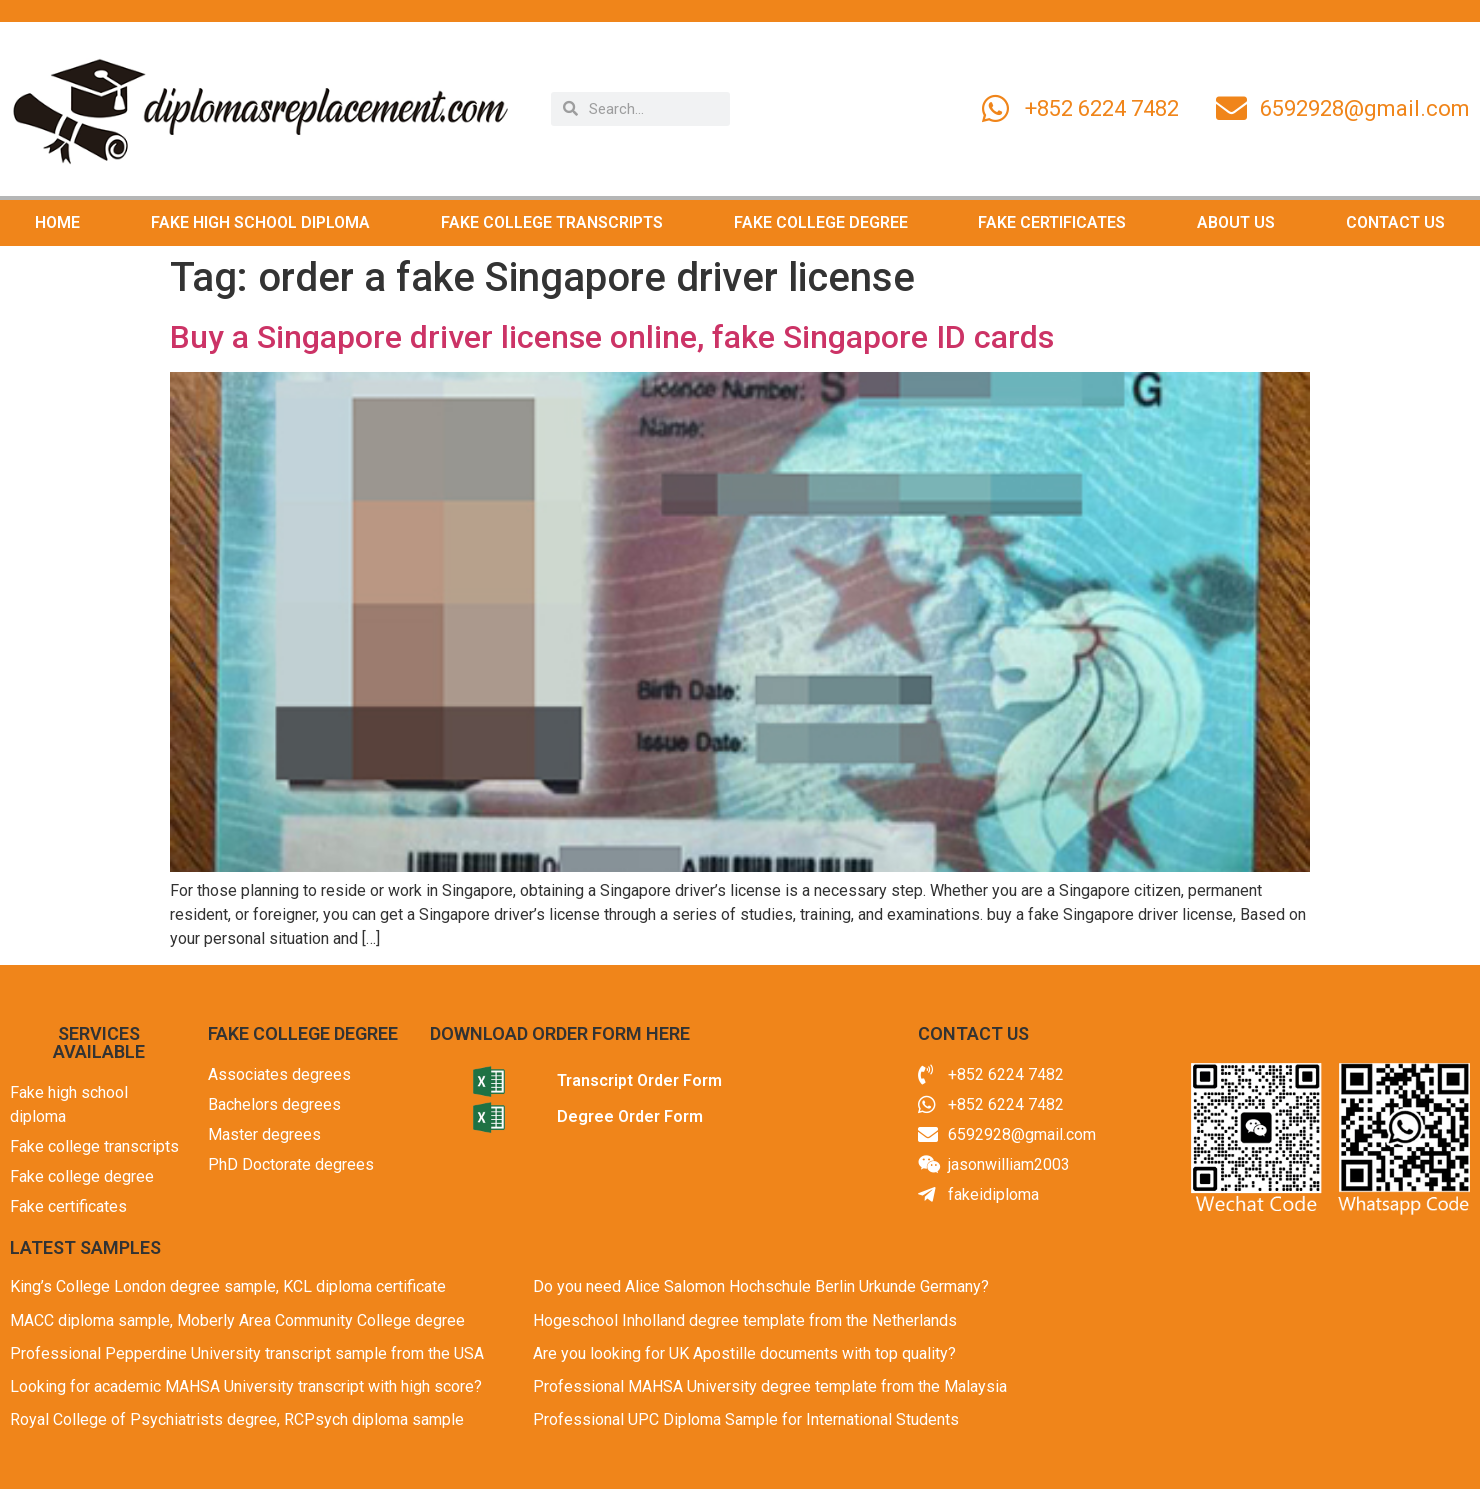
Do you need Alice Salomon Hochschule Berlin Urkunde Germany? (761, 1286)
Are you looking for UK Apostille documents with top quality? (744, 1353)
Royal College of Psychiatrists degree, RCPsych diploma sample (237, 1419)
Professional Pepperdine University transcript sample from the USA (247, 1353)
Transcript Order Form (639, 1080)
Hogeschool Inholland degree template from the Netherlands (745, 1320)
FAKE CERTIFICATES (1052, 222)
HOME (57, 222)
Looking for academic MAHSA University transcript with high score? (246, 1386)
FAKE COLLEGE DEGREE (821, 222)
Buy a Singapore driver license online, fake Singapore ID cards (612, 337)
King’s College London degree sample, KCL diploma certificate (228, 1286)
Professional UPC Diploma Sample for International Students (746, 1419)
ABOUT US (1236, 222)
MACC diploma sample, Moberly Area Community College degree (237, 1320)
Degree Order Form (630, 1116)
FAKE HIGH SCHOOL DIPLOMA (260, 222)
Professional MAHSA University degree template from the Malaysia (770, 1386)
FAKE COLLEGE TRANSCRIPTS (552, 222)
